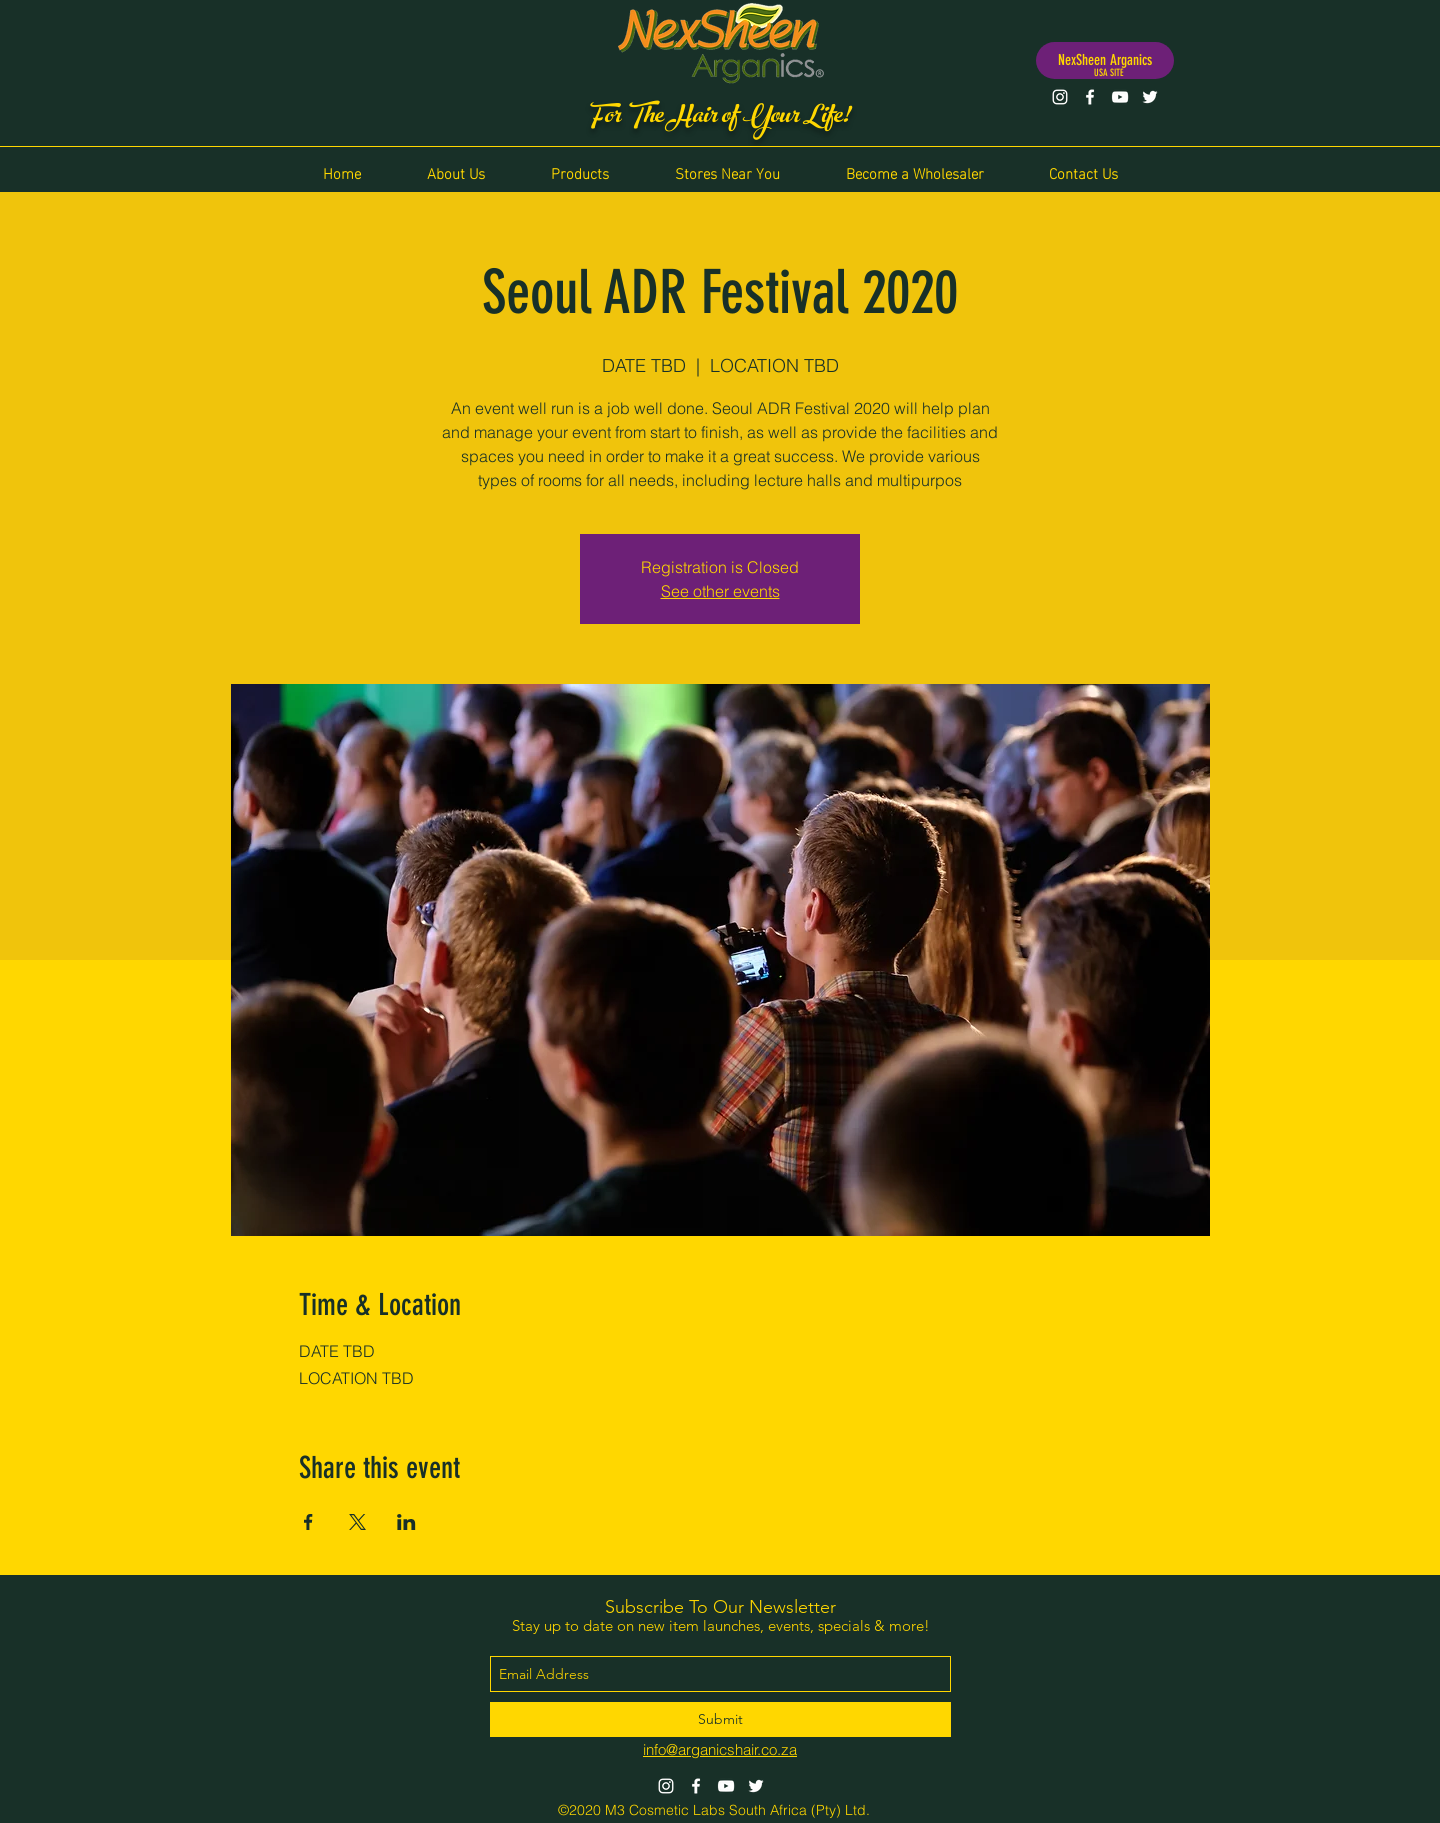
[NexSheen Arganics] (1105, 60)
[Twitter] (1150, 97)
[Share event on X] (357, 1522)
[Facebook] (1090, 97)
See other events (720, 591)
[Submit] (720, 1719)
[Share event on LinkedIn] (406, 1522)
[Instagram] (1060, 97)
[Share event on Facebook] (308, 1522)
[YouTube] (1120, 97)
